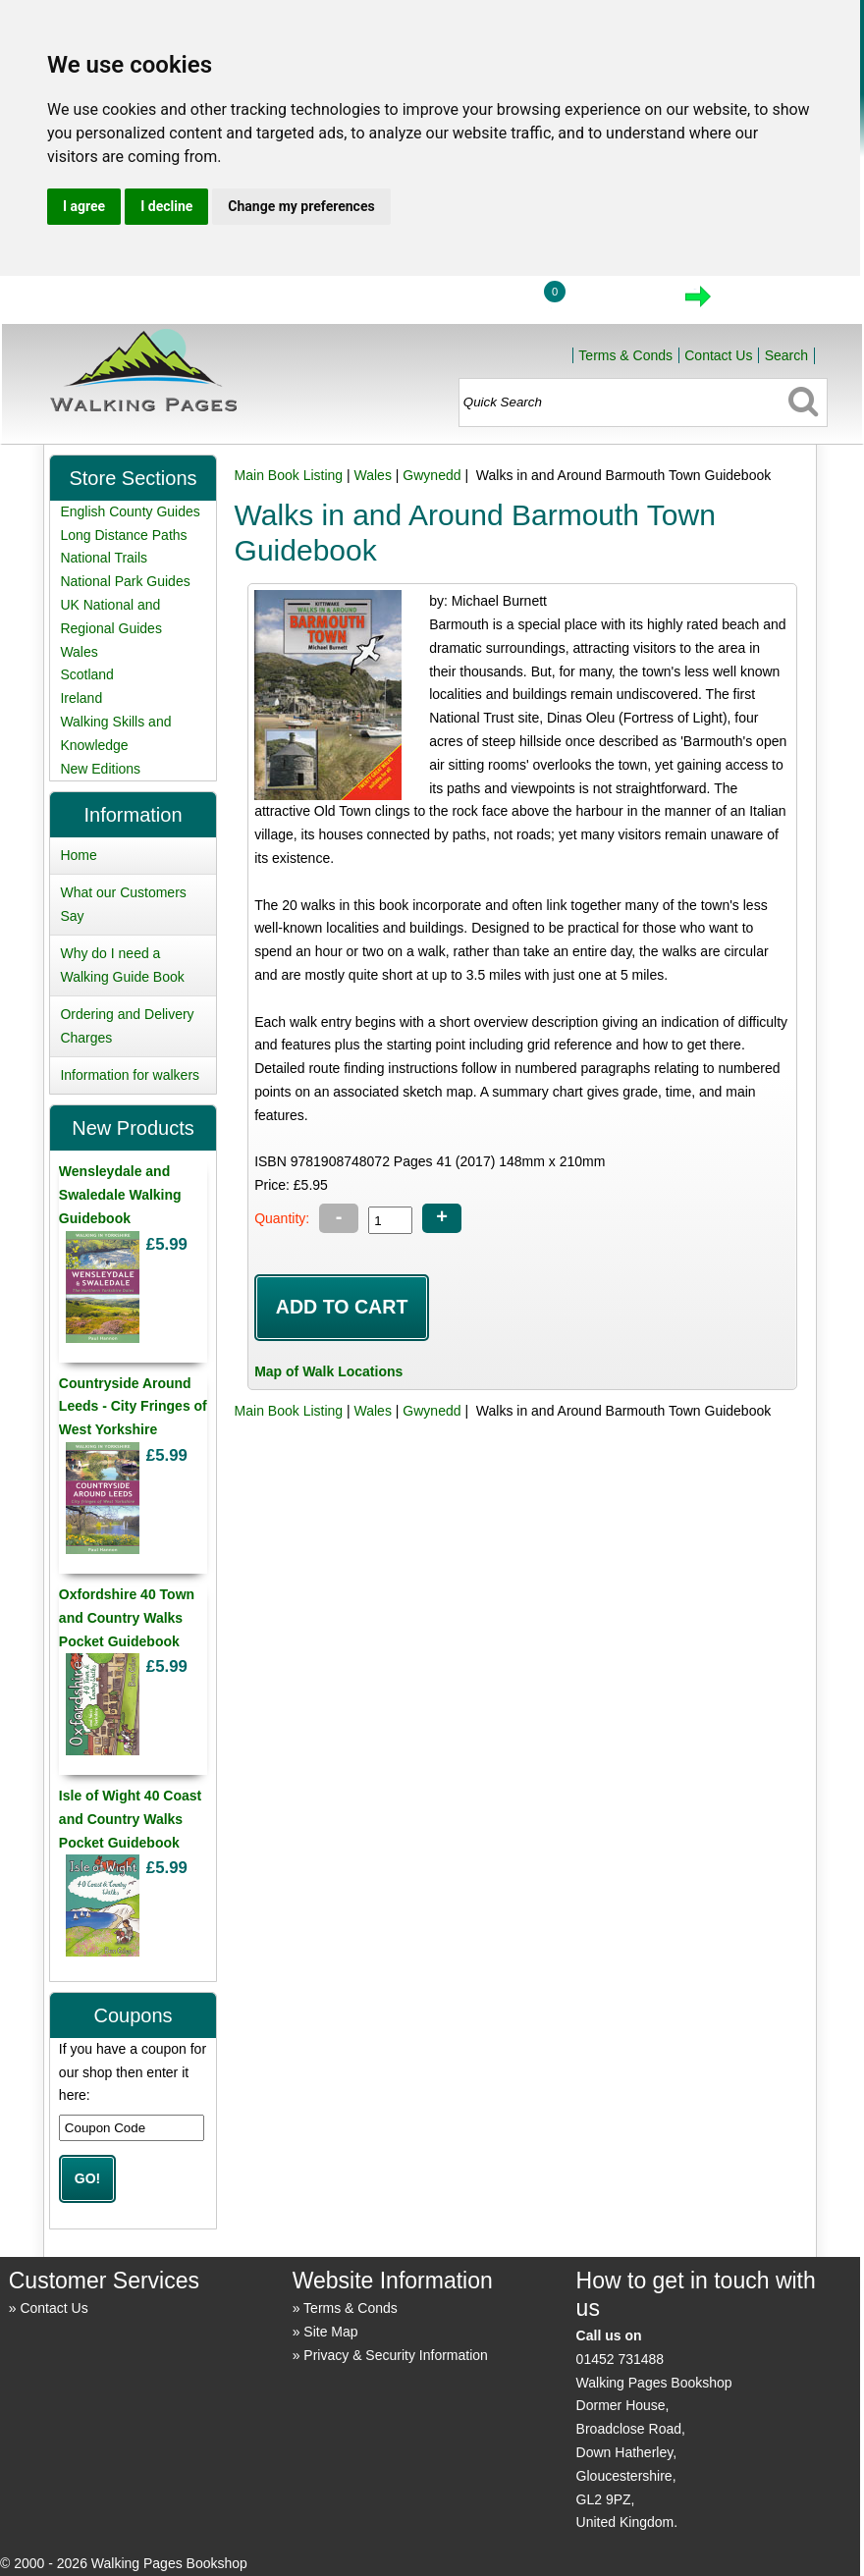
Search (786, 355)
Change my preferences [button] (301, 206)
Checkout (764, 302)
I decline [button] (166, 206)
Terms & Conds (625, 355)
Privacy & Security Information (395, 2355)
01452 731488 (620, 2359)
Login (479, 302)
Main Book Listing (289, 475)
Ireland (81, 698)
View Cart (615, 302)
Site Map (330, 2331)
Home (387, 302)
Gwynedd (431, 475)
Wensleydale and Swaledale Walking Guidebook (120, 1194)
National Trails (103, 557)
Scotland (86, 674)
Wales (373, 475)
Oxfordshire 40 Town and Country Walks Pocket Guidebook (126, 1617)
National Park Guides (124, 581)
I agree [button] (84, 206)
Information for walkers (129, 1075)
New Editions (100, 769)
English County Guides (129, 511)
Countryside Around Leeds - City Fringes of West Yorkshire (133, 1406)
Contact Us (718, 355)
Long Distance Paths (123, 535)
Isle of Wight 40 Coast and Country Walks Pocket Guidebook (130, 1819)
